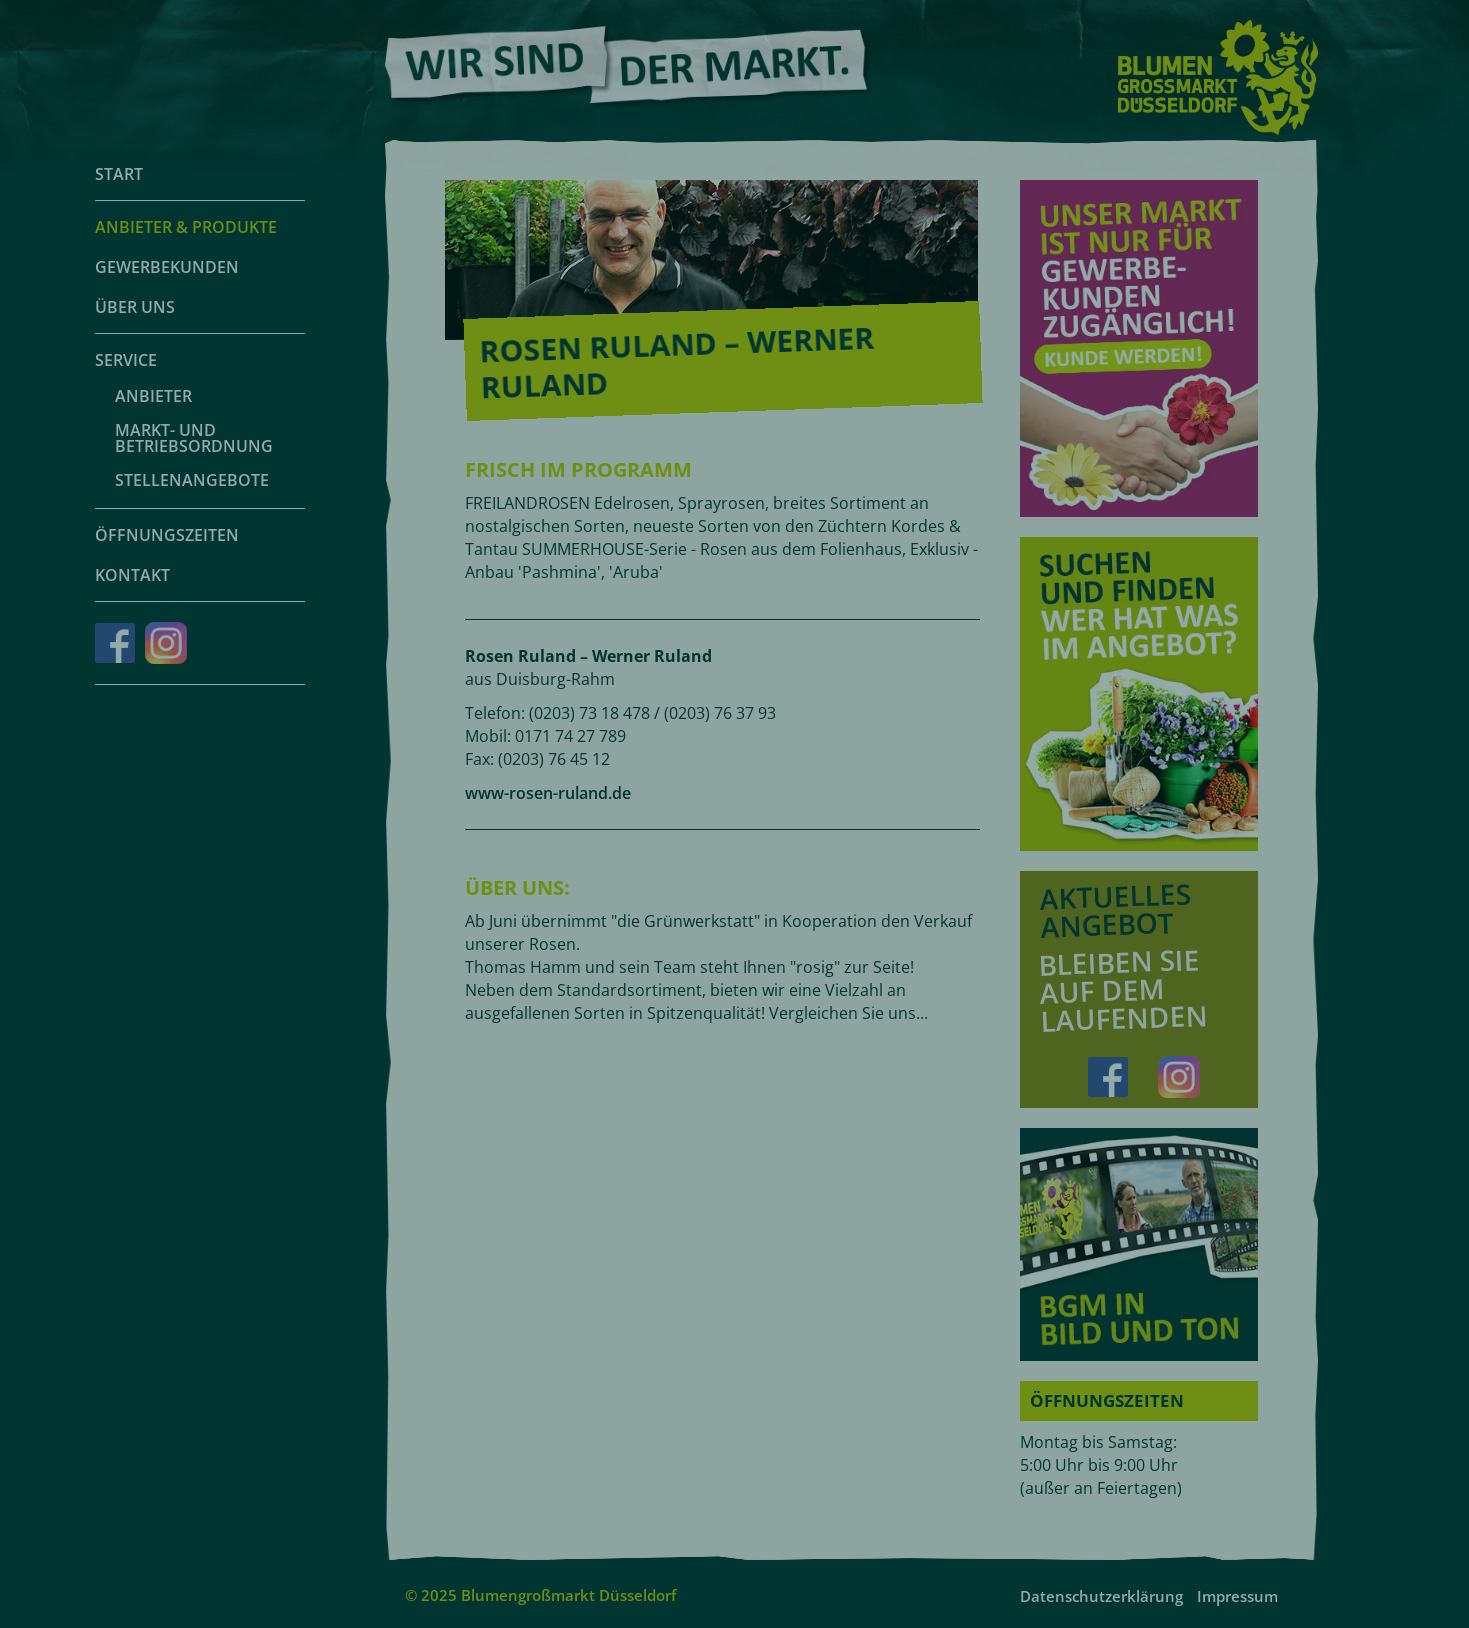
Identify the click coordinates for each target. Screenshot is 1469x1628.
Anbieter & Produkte (186, 227)
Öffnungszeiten (167, 535)
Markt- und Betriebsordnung (194, 438)
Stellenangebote (192, 480)
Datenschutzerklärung (1101, 1596)
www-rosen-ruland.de (548, 793)
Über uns (135, 307)
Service (126, 360)
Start (119, 174)
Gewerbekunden (167, 267)
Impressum (1237, 1596)
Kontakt (132, 575)
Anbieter (153, 396)
